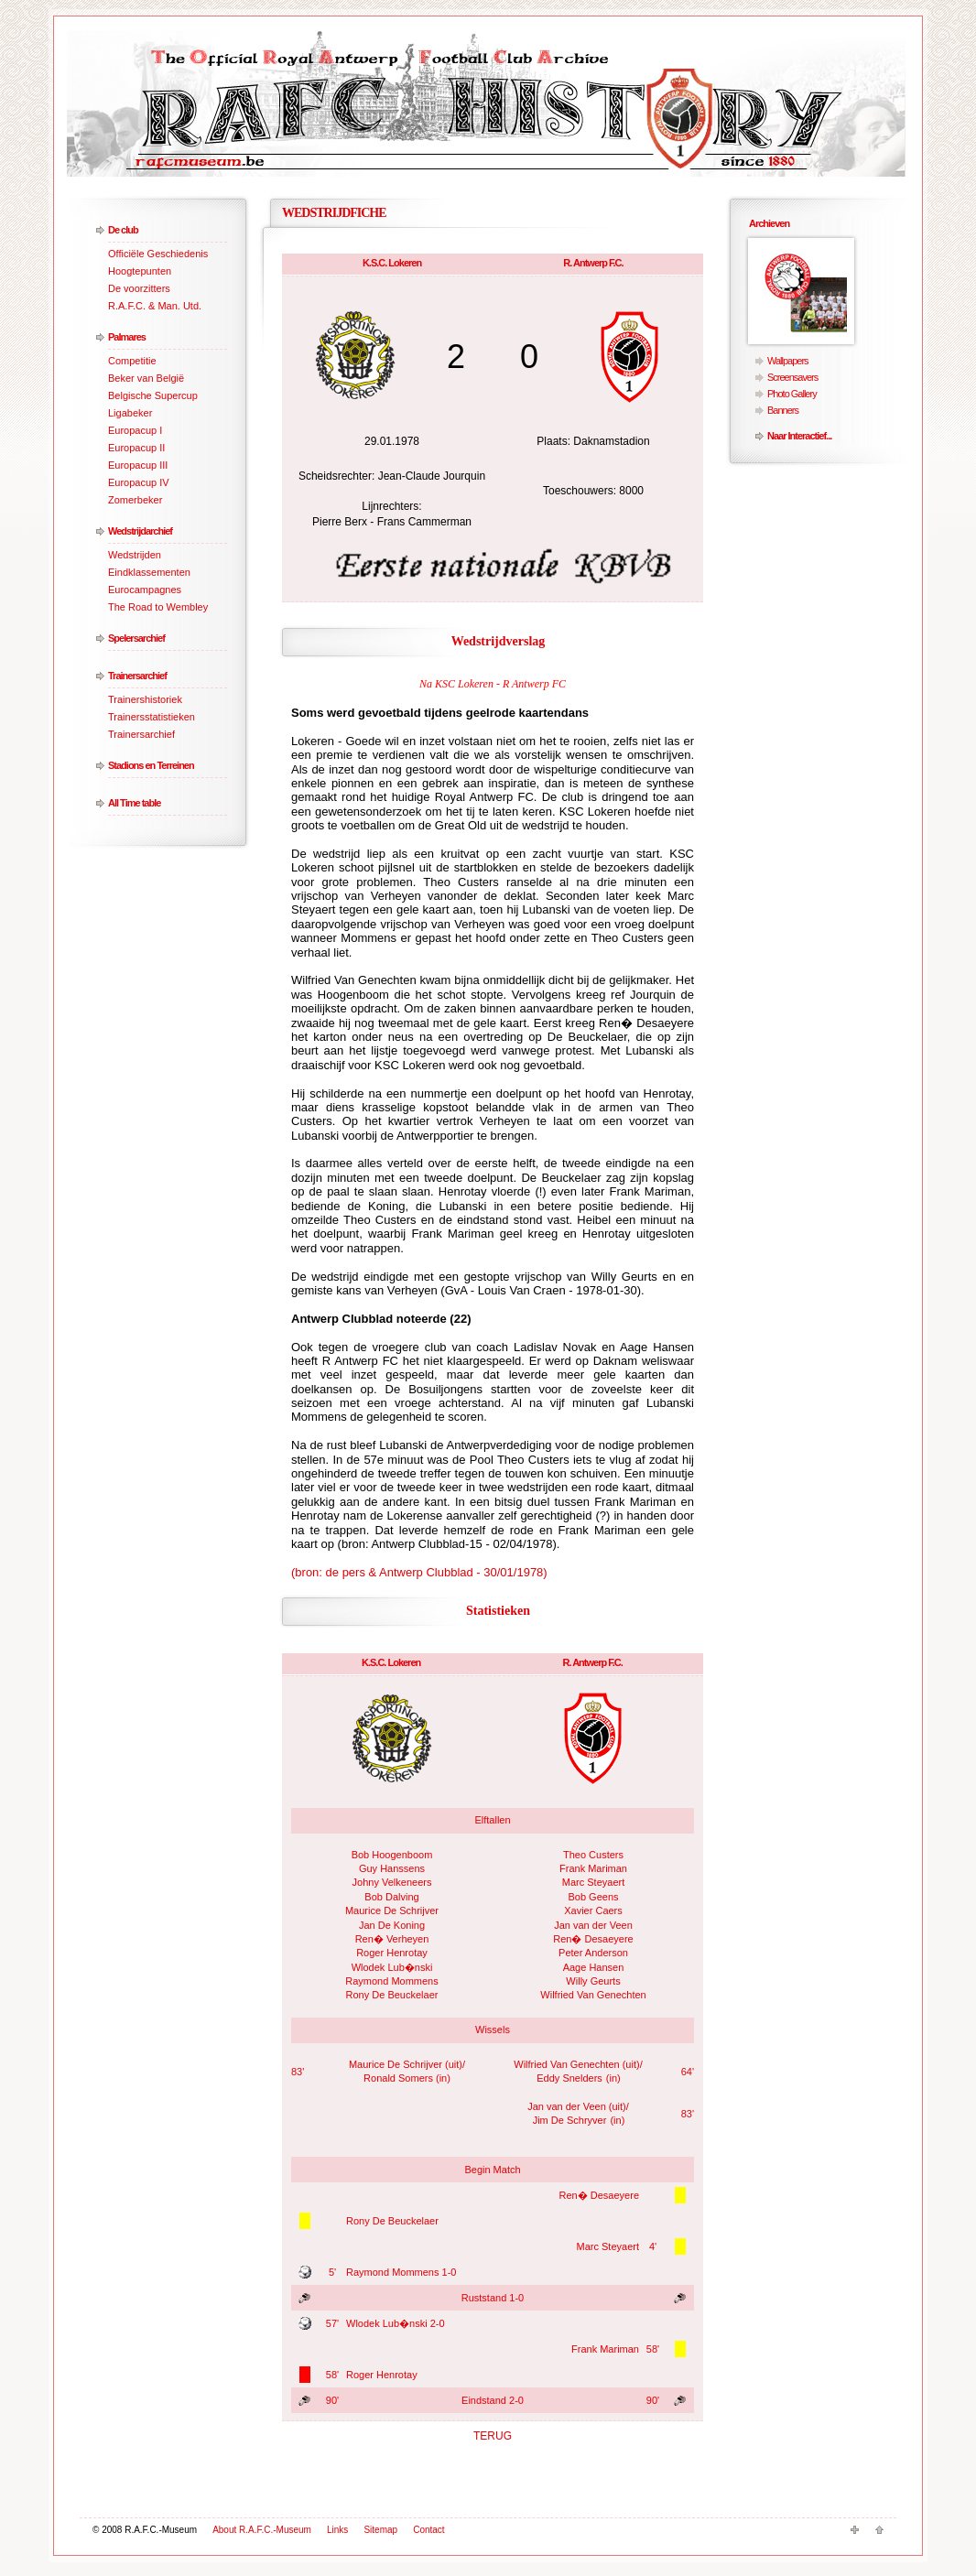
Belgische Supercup (153, 395)
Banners (782, 410)
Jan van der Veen (593, 1925)
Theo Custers (593, 1854)
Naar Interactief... (799, 435)
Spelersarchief (136, 638)
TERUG (492, 2436)
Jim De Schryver (570, 2120)
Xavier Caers (593, 1910)
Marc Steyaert (593, 1882)
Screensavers (792, 377)
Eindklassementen (149, 572)
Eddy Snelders (569, 2078)
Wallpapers (787, 360)
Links (337, 2530)
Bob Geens (593, 1896)
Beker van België (146, 378)
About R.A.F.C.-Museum (261, 2530)
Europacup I (135, 430)
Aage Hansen (593, 1967)
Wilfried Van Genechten (592, 1994)
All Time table (134, 802)
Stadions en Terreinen (151, 765)
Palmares (127, 336)
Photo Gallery (792, 393)
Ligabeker (130, 412)
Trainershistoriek (145, 699)
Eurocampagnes (144, 589)
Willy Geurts (593, 1980)
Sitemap (380, 2530)
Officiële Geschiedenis (158, 253)
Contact (428, 2530)
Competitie (132, 360)
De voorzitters (139, 288)
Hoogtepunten (139, 270)
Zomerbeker (135, 499)
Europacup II (136, 447)
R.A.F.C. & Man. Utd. (154, 305)
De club (123, 229)
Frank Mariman (593, 1868)
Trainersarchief (137, 675)
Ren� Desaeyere (593, 1938)
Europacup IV (138, 482)
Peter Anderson (593, 1952)
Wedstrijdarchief (140, 530)
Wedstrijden (134, 554)
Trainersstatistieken (151, 716)
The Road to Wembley (158, 606)
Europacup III (138, 465)
